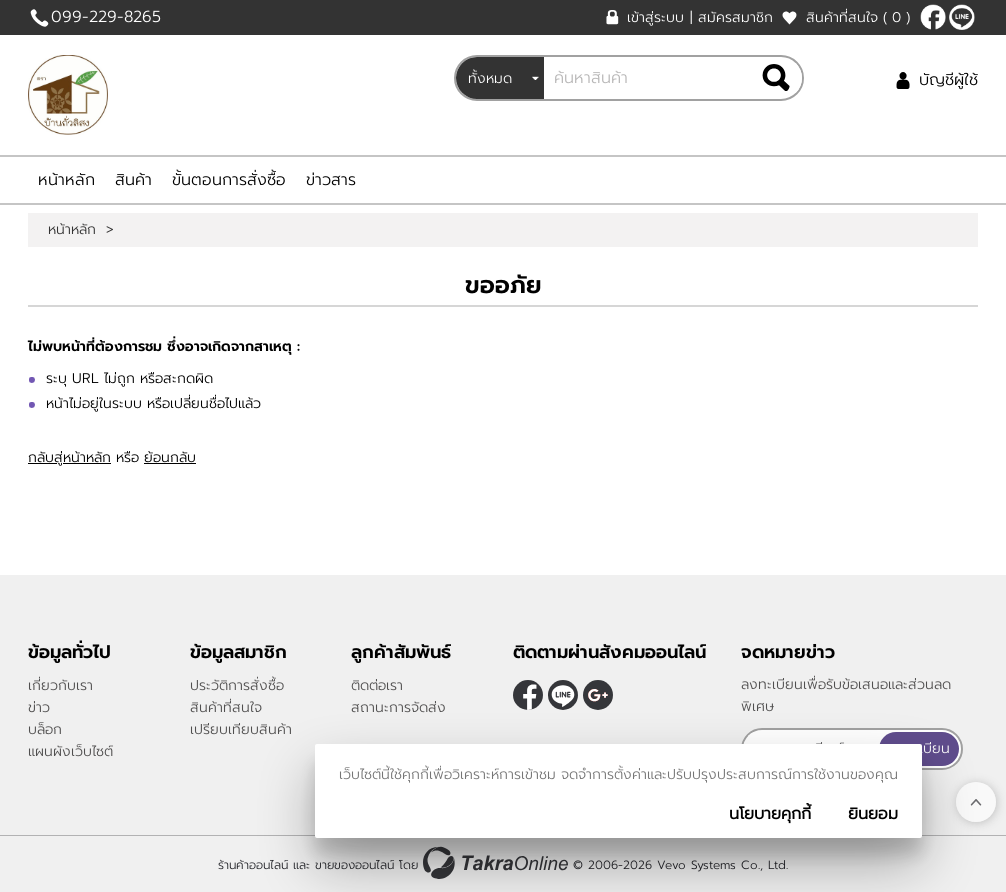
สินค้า (133, 180)
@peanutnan (962, 17)
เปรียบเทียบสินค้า (241, 729)
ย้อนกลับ (170, 457)
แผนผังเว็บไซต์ (70, 751)
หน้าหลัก (66, 180)
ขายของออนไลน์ (354, 865)
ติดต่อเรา (377, 685)
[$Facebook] (933, 17)
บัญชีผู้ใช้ (948, 80)
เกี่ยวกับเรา (60, 685)
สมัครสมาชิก (735, 17)
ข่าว (39, 707)
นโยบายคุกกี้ (770, 814)
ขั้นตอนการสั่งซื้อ (229, 180)
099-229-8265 (106, 17)
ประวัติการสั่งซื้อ (237, 685)
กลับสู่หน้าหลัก (69, 457)
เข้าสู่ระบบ (655, 17)
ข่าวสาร (331, 180)
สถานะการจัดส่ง (398, 707)
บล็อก (45, 729)
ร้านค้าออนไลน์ (253, 865)
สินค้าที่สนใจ (858, 17)
